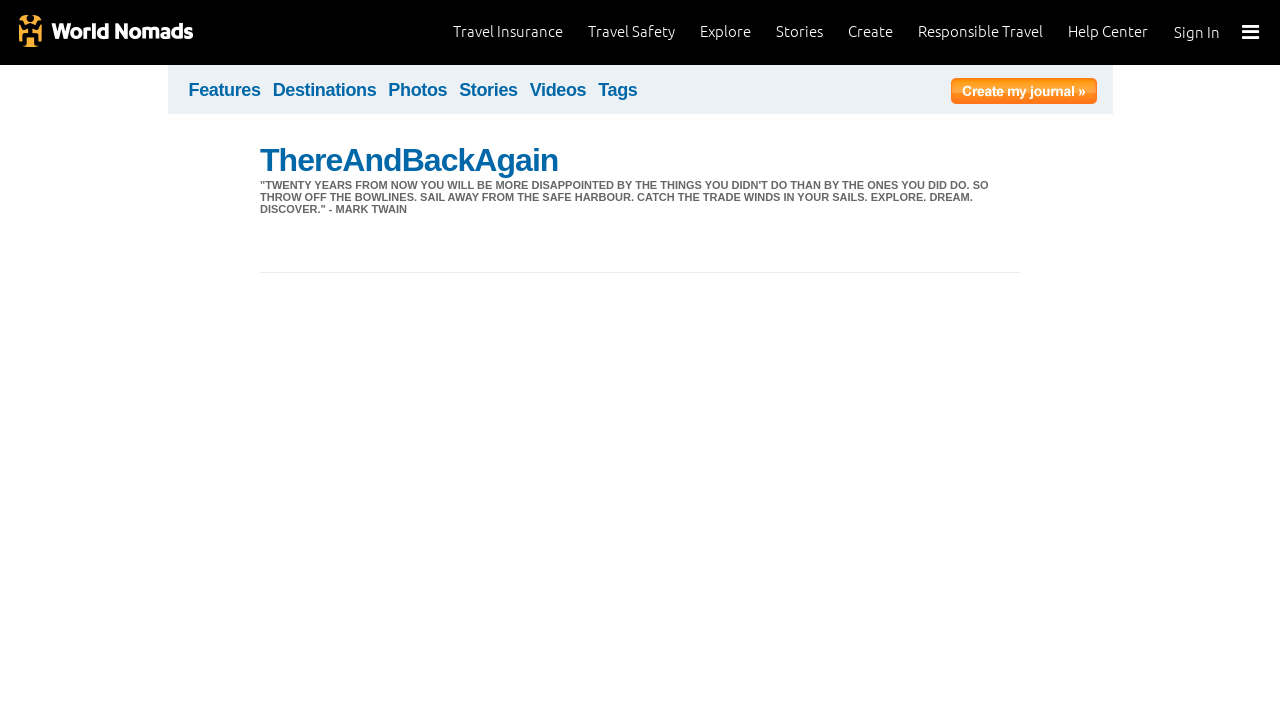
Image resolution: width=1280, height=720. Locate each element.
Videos (558, 90)
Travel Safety (631, 31)
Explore (725, 31)
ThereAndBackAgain (409, 160)
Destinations (325, 90)
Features (225, 90)
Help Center (1108, 31)
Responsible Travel (980, 31)
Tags (617, 90)
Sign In (1197, 32)
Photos (417, 90)
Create (870, 31)
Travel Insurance (508, 31)
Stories (799, 31)
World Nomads (105, 32)
